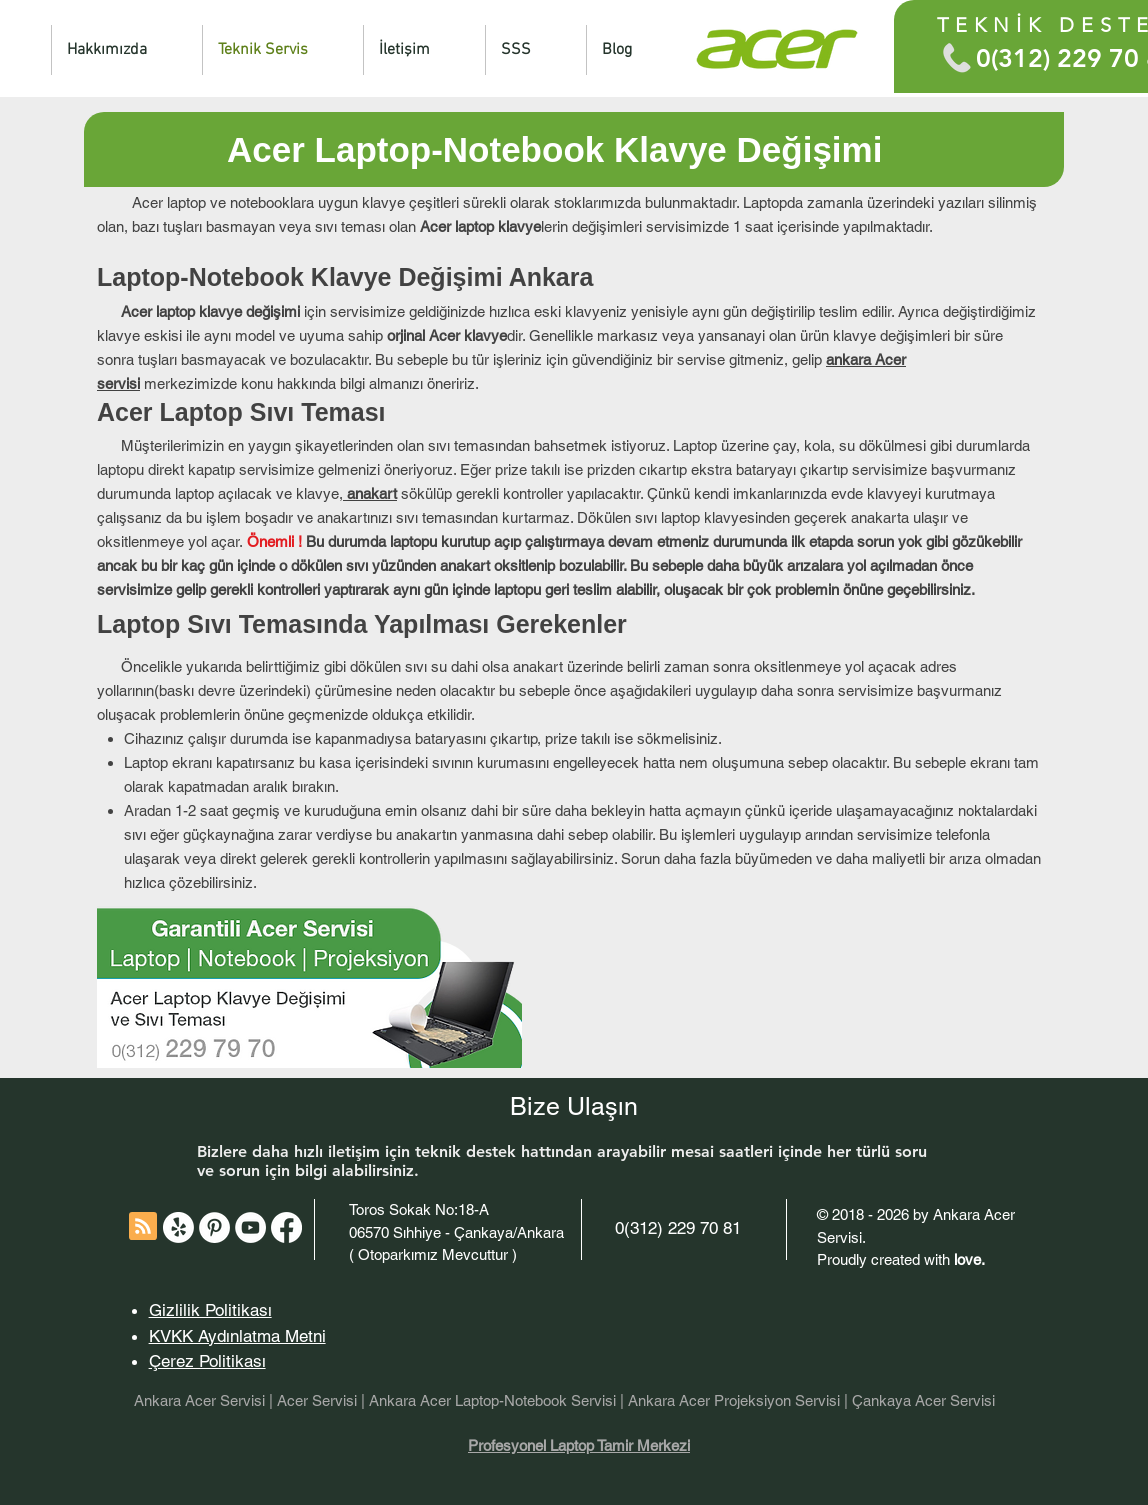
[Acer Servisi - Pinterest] (214, 1227)
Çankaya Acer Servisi (923, 1400)
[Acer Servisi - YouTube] (250, 1227)
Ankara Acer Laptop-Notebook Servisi (494, 1400)
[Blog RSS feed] (143, 1227)
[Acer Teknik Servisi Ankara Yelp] (178, 1227)
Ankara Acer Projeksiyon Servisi (734, 1400)
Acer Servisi (317, 1400)
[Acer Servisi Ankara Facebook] (286, 1227)
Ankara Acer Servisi (199, 1400)
